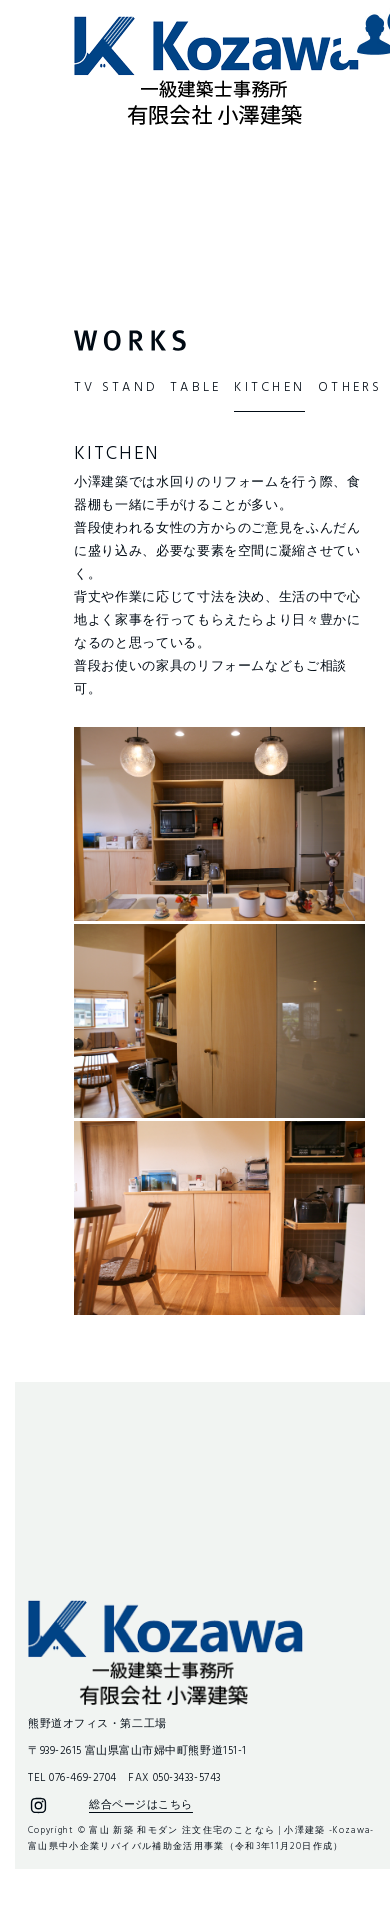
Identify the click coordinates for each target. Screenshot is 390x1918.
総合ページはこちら (141, 1805)
